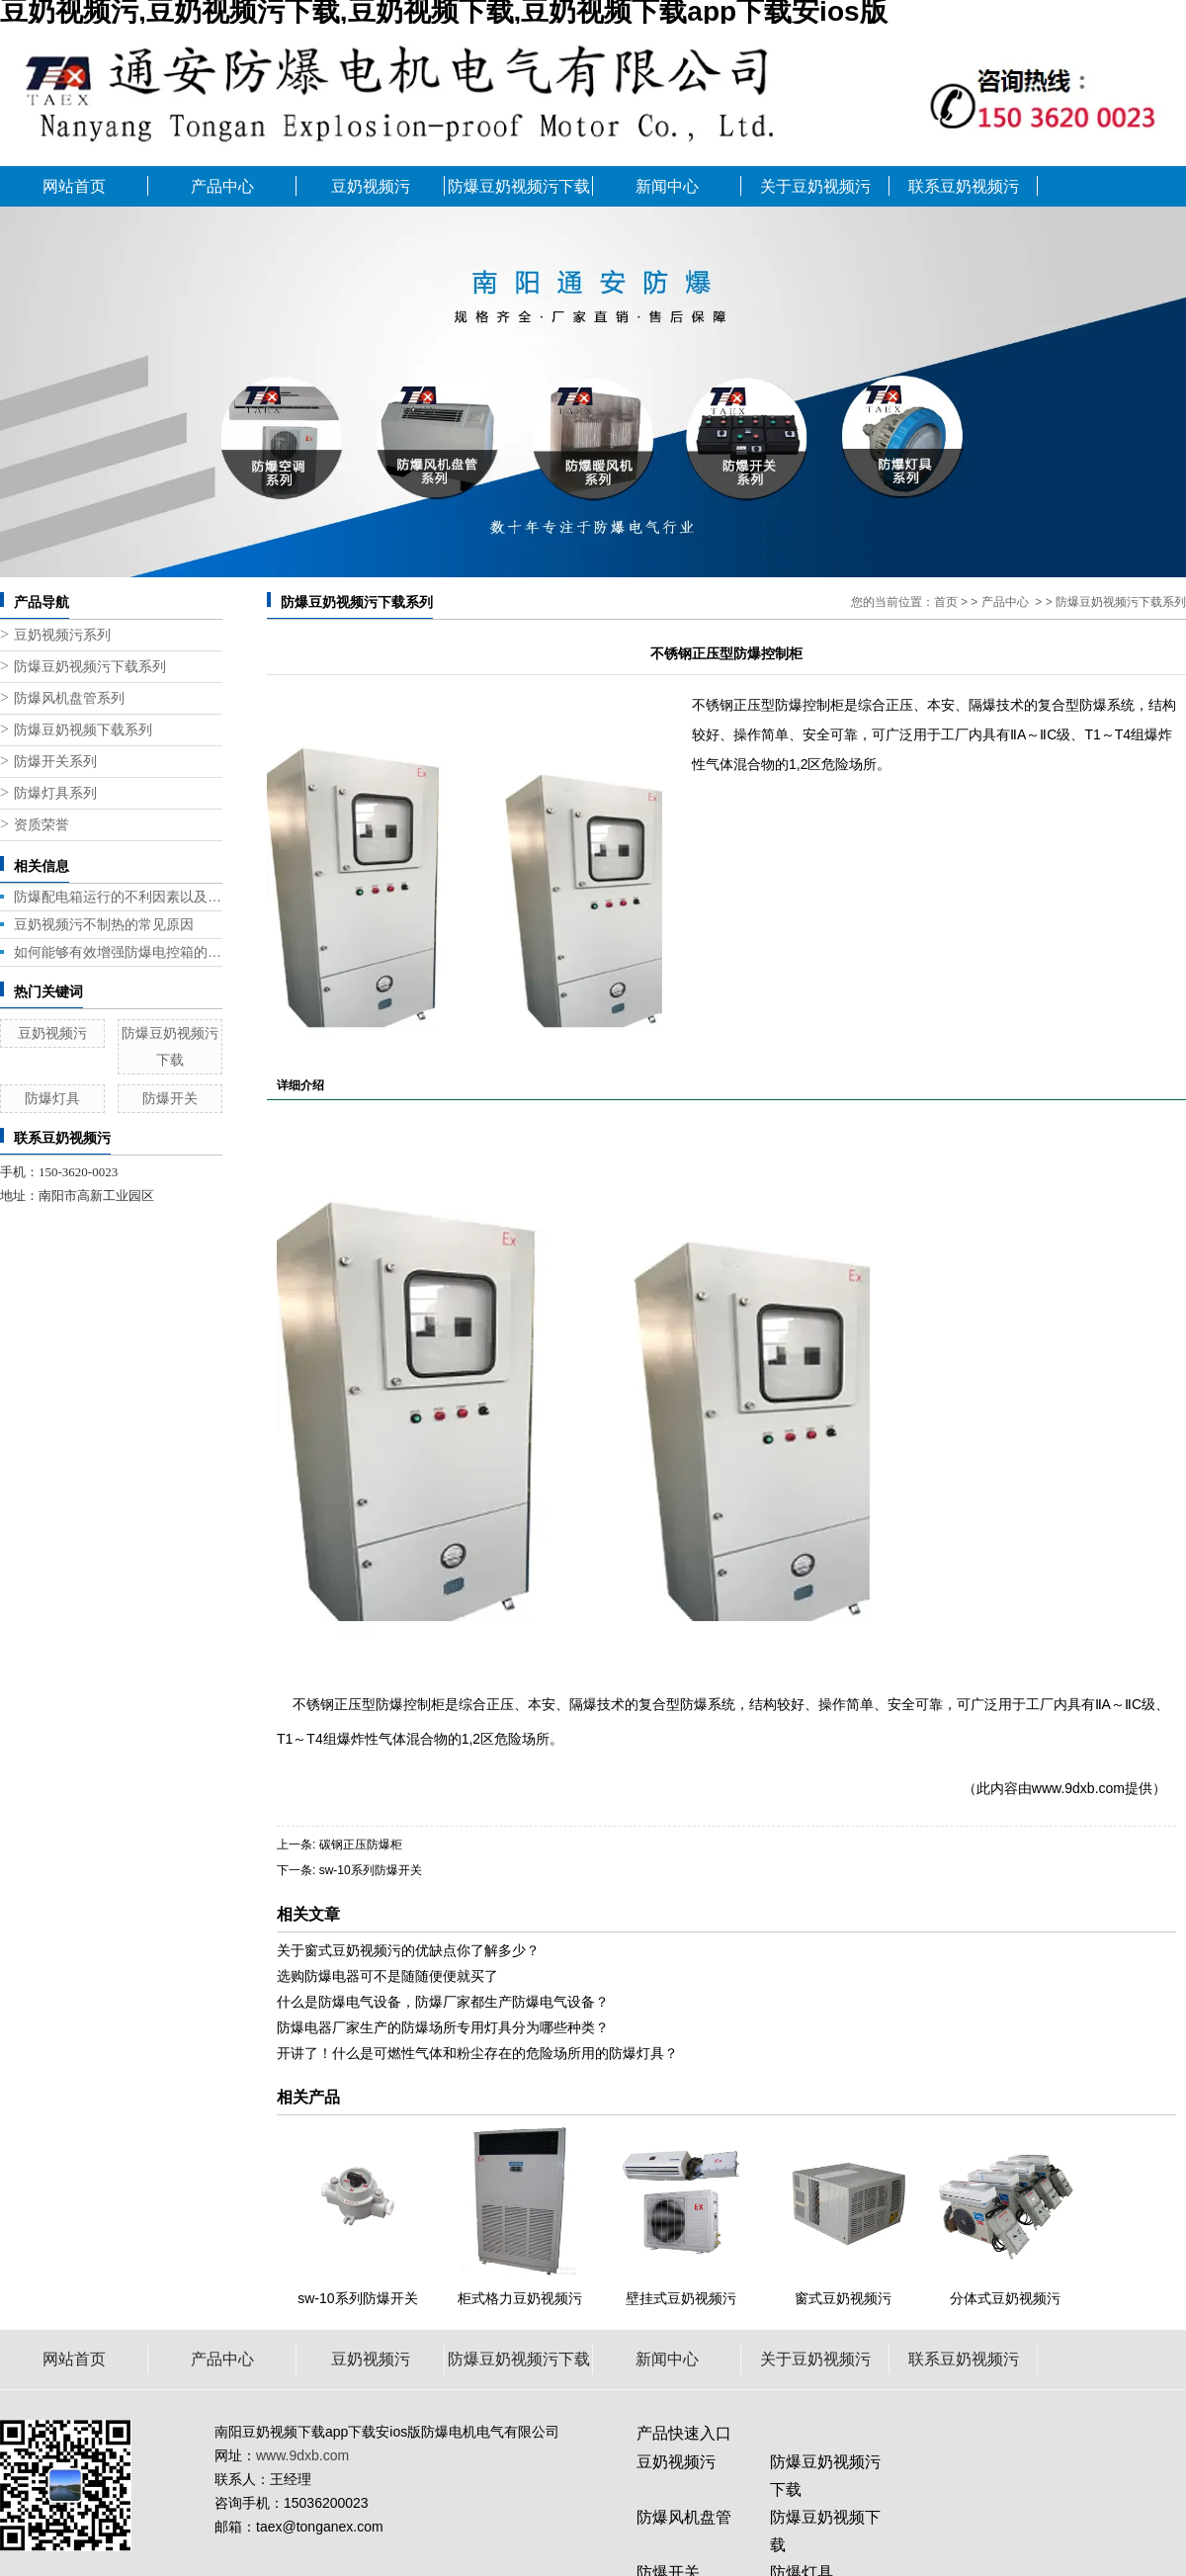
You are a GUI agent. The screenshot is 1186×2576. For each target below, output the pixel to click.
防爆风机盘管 (683, 2517)
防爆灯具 (52, 1098)
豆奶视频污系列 (62, 635)
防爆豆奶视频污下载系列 (90, 666)
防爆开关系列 (55, 761)
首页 (946, 602)
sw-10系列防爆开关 (370, 1870)
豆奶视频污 (370, 186)
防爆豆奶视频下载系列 (83, 730)
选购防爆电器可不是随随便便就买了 (387, 1976)
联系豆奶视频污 (963, 186)
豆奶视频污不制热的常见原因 (104, 924)
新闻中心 (667, 186)
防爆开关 (170, 1098)
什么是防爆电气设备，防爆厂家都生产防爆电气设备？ (443, 2002)
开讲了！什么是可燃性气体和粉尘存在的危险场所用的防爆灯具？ (477, 2053)
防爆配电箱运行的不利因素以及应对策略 (118, 896)
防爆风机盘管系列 (69, 698)
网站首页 (74, 186)
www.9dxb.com (1078, 1788)
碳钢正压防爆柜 (360, 1844)
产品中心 (222, 186)
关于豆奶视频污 (815, 186)
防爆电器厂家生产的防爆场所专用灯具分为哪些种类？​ (443, 2027)
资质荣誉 (41, 824)
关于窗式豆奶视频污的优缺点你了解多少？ (408, 1950)
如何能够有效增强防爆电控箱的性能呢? (118, 952)
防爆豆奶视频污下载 (519, 186)
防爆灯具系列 (55, 793)
